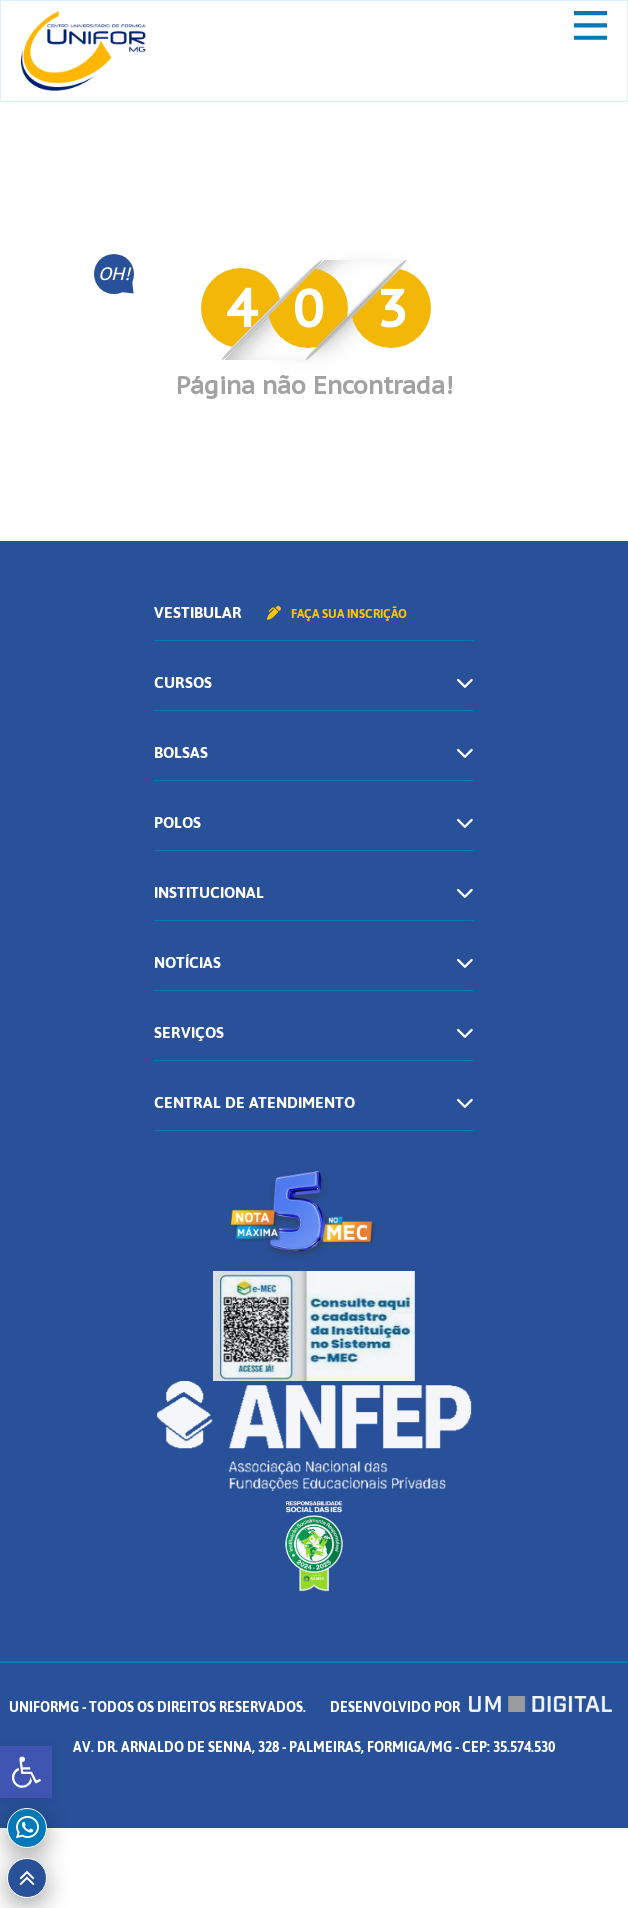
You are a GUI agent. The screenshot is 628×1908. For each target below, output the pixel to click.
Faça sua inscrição (337, 614)
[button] (26, 1772)
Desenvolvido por (471, 1707)
